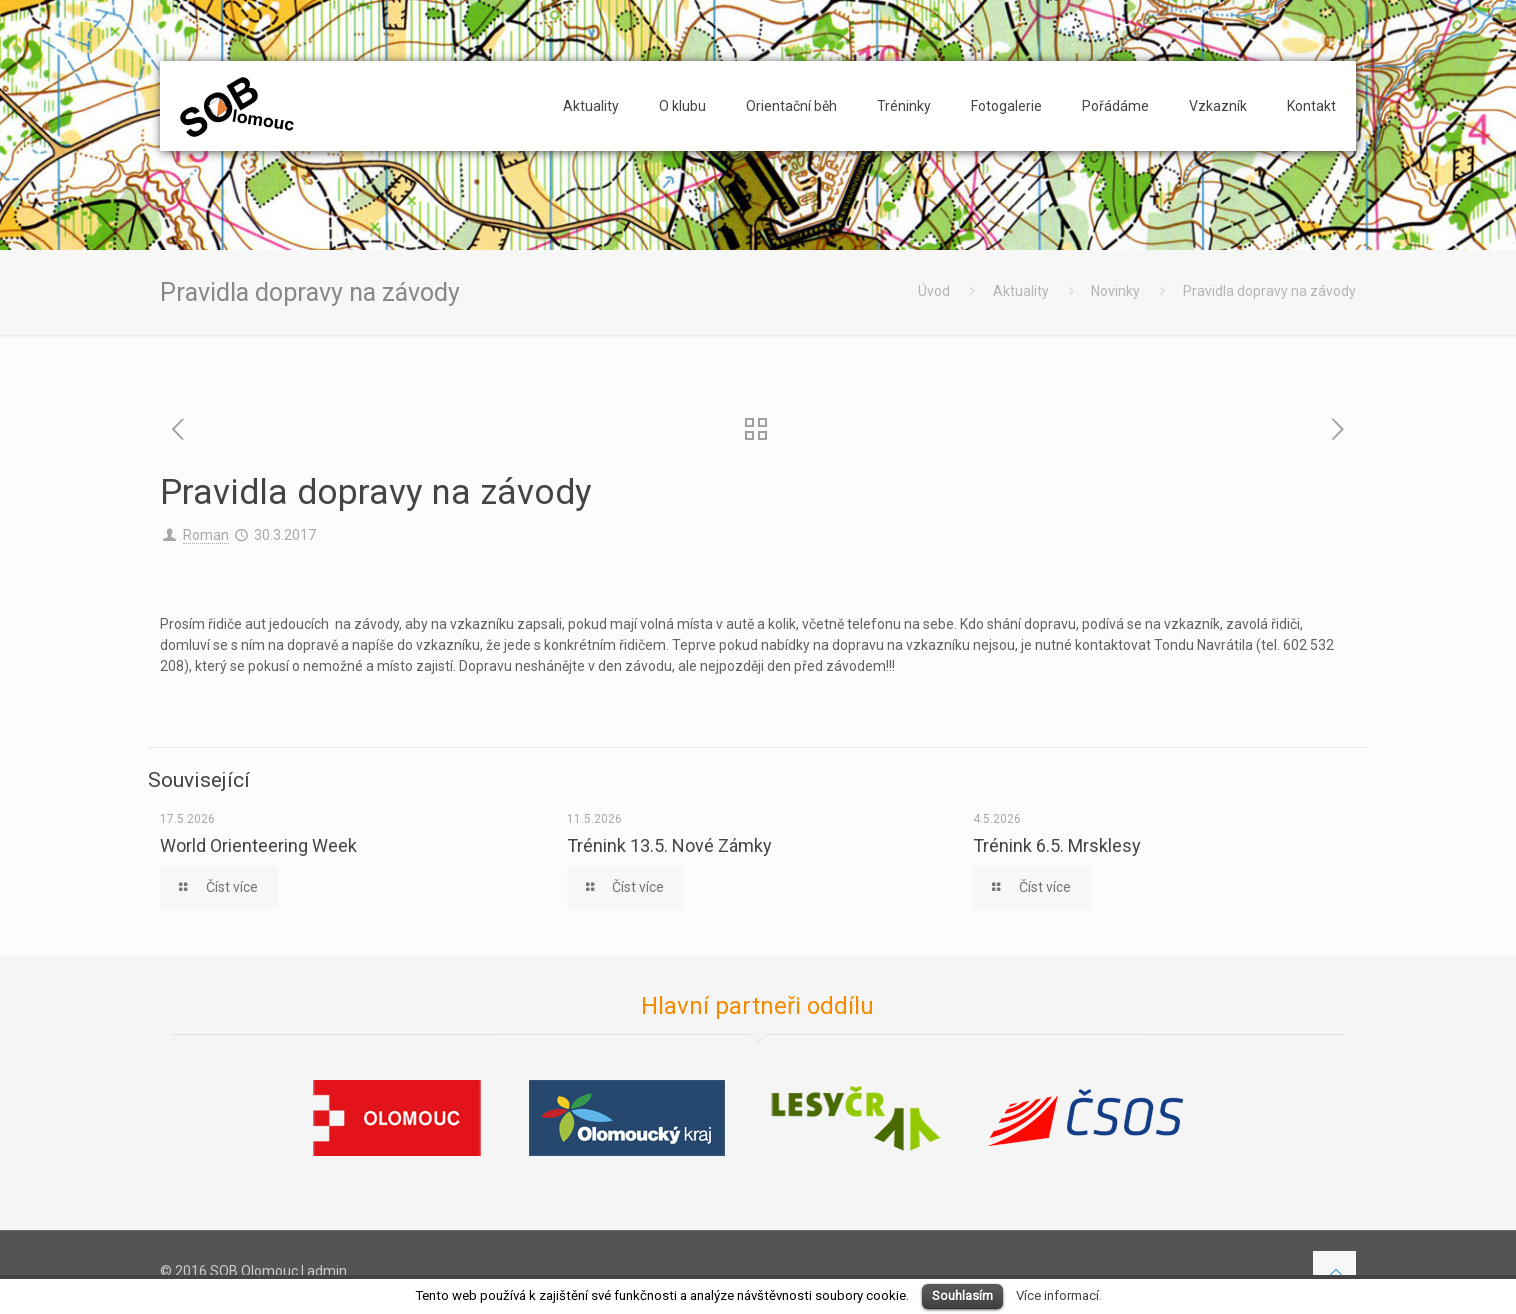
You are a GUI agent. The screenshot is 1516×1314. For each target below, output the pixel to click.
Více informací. (1059, 1295)
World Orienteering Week (258, 845)
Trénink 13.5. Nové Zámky (669, 845)
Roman (206, 535)
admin (327, 1271)
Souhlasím (962, 1295)
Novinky (1115, 291)
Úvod (934, 291)
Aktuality (1021, 291)
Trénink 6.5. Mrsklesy (1057, 845)
